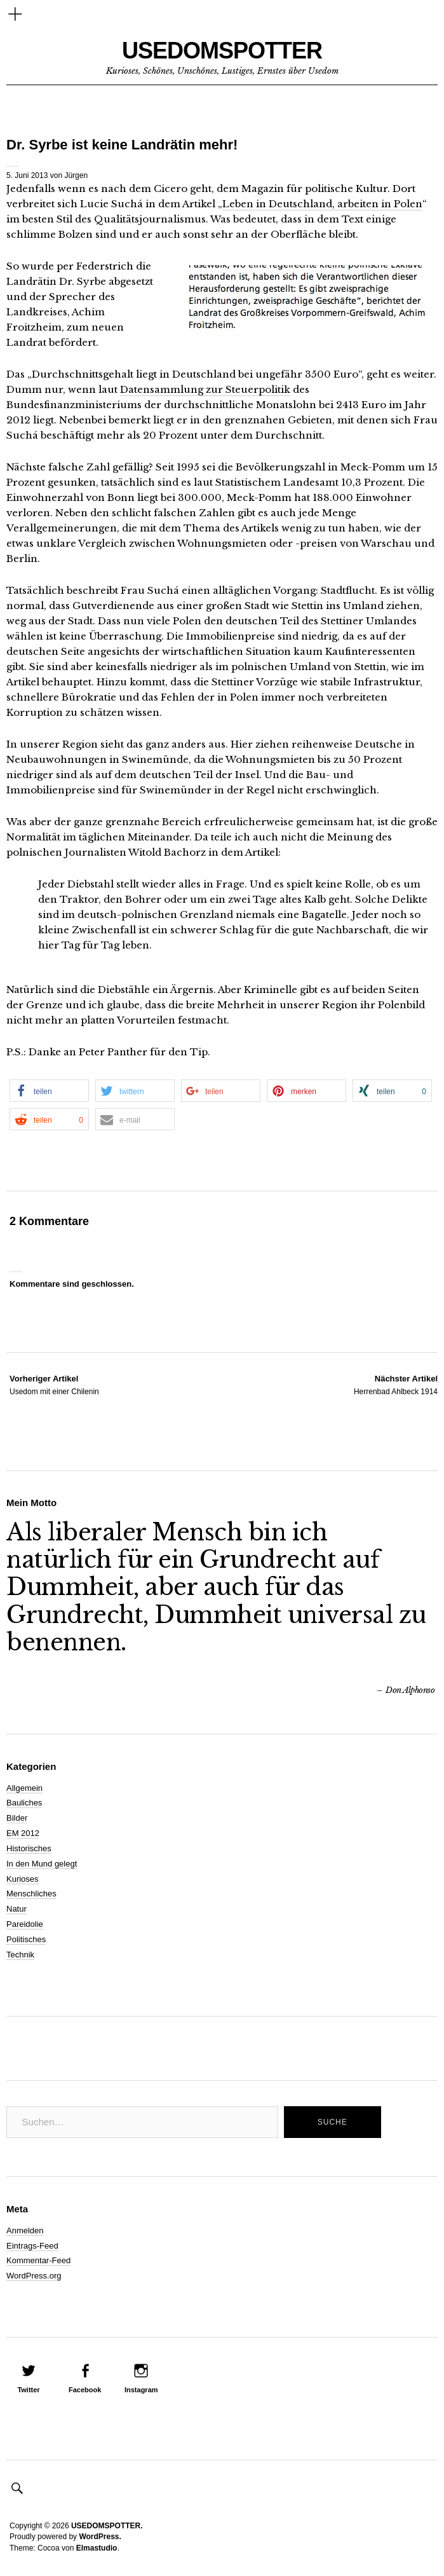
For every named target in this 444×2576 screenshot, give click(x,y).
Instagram (141, 2390)
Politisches (26, 1939)
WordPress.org (33, 2275)
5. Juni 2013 (27, 175)
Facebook (85, 2390)
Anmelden (25, 2230)
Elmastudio (97, 2548)
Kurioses (22, 1879)
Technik (20, 1954)
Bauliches (24, 1802)
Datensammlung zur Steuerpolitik (205, 389)
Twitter (28, 2390)
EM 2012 (22, 1833)
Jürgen (76, 175)
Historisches (28, 1848)
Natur (16, 1909)
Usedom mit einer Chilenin (54, 1385)
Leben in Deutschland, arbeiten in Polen (322, 204)
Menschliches (31, 1893)
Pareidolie (24, 1924)
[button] (49, 1090)
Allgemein (24, 1788)
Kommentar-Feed (38, 2260)
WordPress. (100, 2536)
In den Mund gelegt (41, 1863)
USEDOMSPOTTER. (107, 2525)
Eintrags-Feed (32, 2246)
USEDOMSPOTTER (222, 51)
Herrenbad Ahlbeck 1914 (396, 1385)
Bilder (16, 1818)
